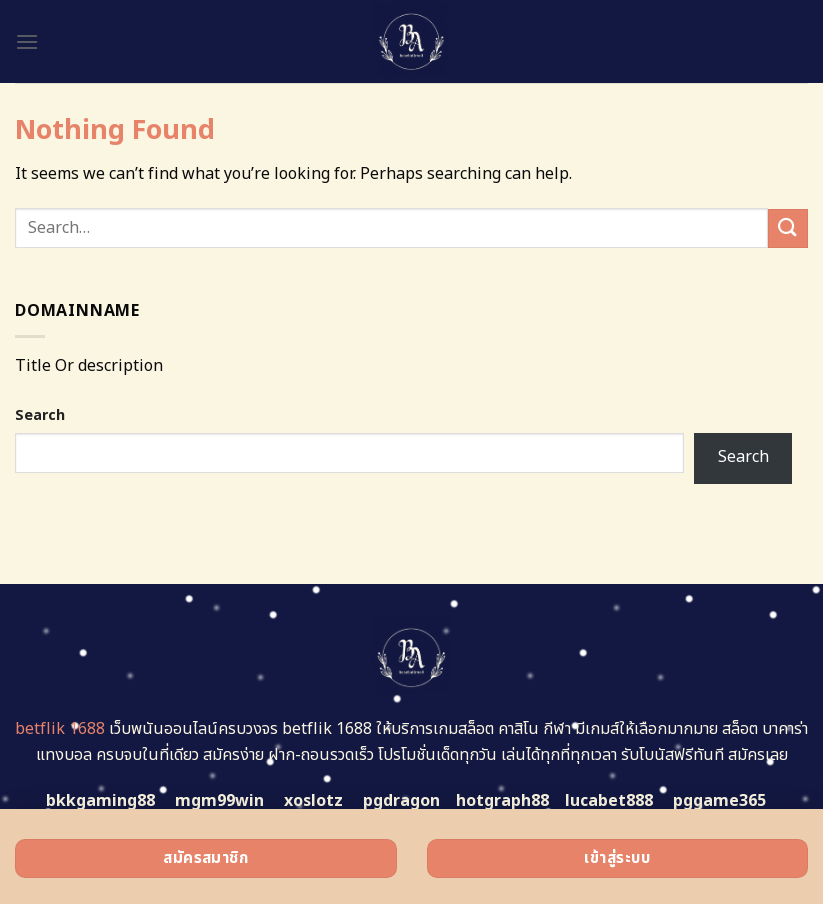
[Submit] (788, 228)
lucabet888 (609, 801)
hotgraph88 (502, 801)
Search (40, 415)
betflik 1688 (60, 729)
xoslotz (313, 801)
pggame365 (719, 801)
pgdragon (401, 801)
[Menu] (27, 41)
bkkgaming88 (100, 801)
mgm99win (219, 801)
